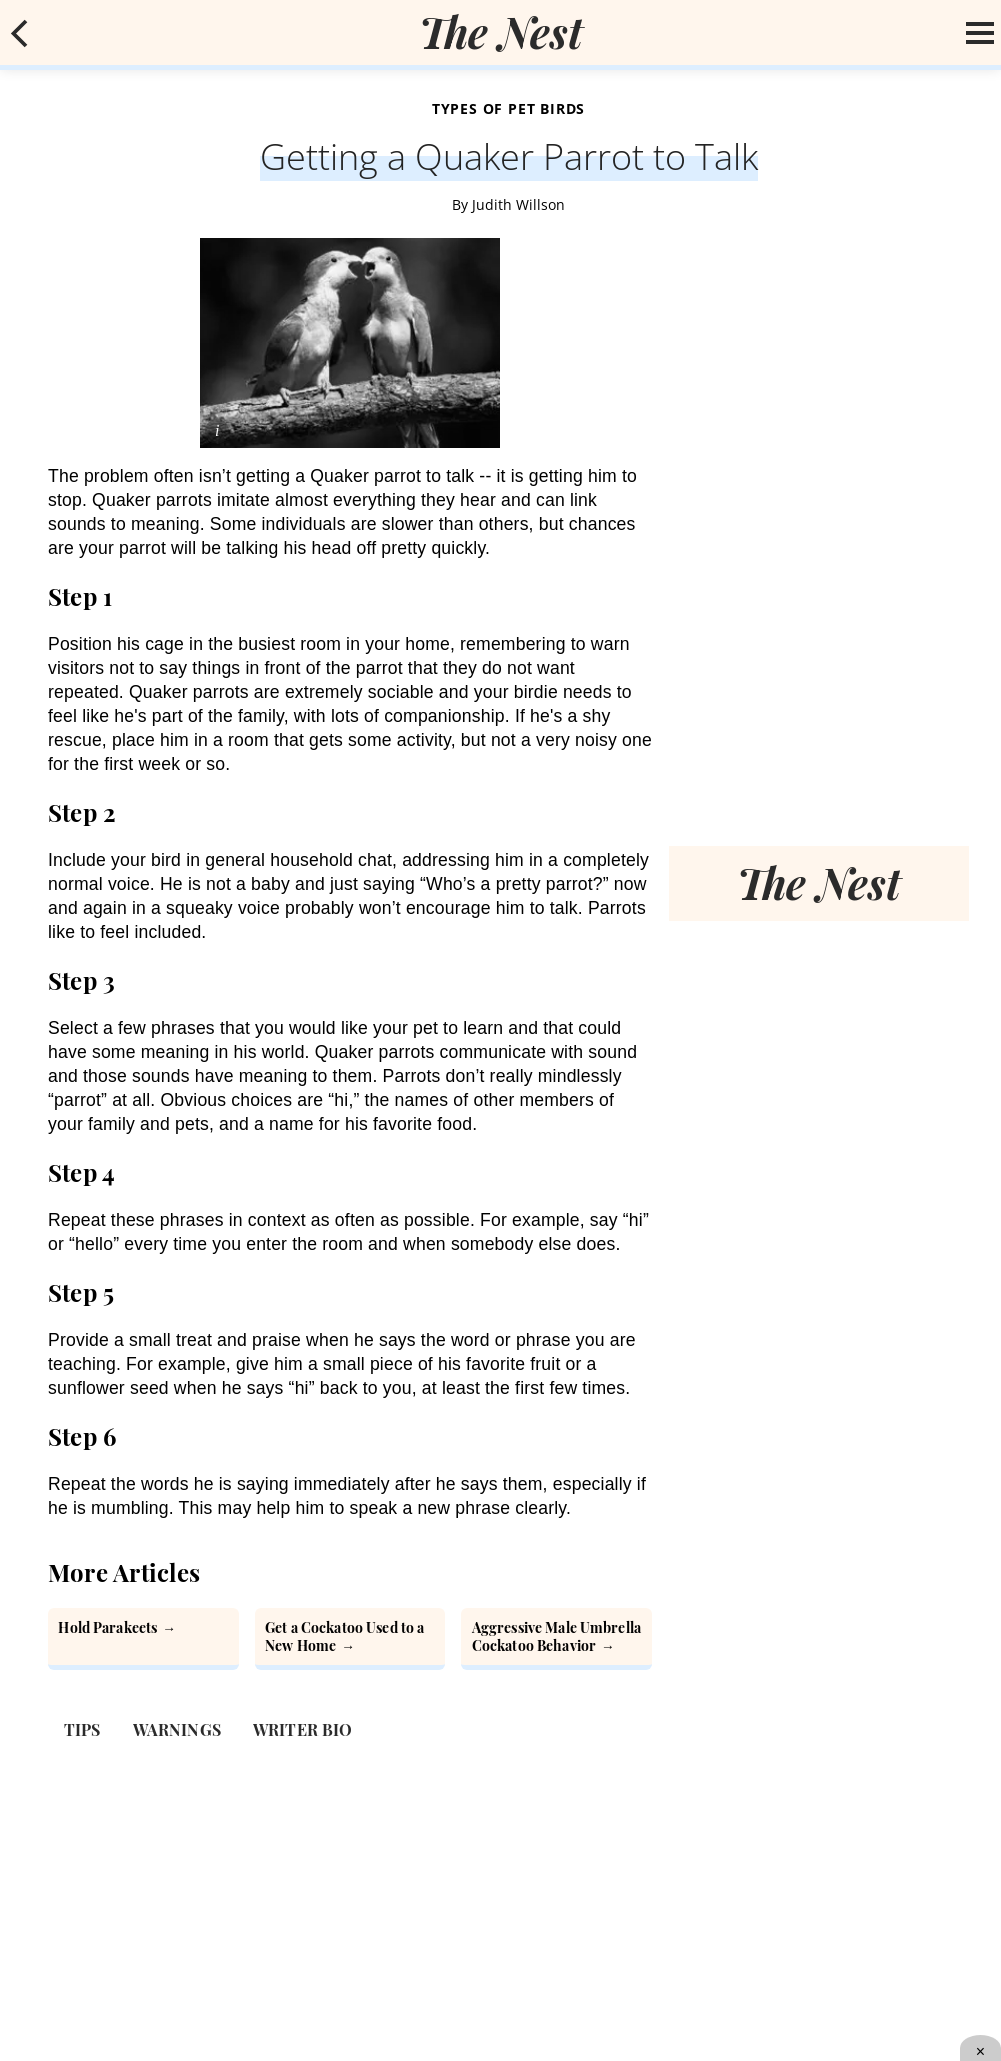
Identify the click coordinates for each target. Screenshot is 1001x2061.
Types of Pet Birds (508, 108)
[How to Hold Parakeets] (143, 1639)
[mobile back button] (20, 33)
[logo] (501, 32)
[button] (20, 33)
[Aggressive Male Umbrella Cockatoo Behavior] (556, 1639)
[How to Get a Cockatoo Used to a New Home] (350, 1639)
